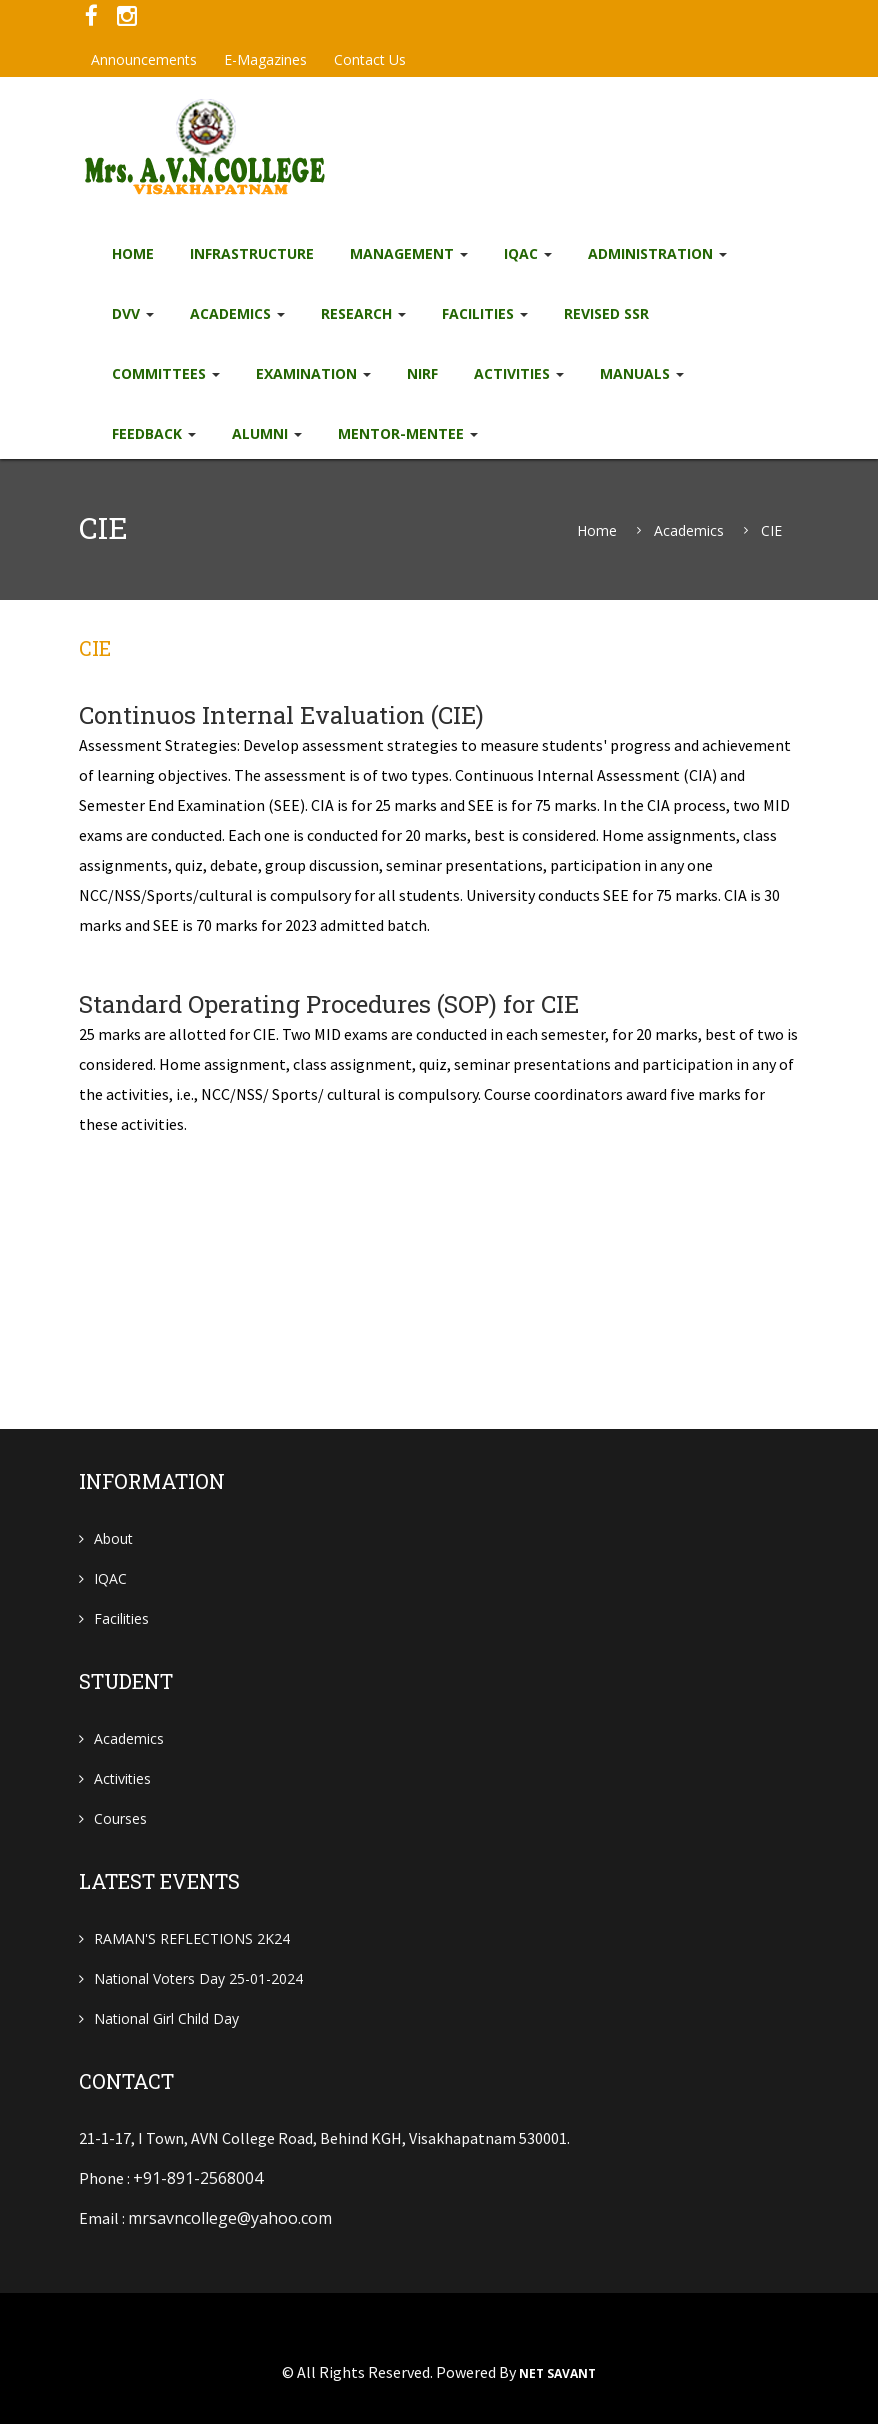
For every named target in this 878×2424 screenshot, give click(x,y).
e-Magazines (265, 59)
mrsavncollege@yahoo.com (230, 2218)
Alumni (267, 433)
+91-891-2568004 (198, 2178)
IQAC (528, 253)
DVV (133, 313)
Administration (657, 253)
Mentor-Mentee (408, 433)
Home (133, 253)
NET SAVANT (557, 2374)
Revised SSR (606, 313)
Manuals (642, 373)
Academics (237, 313)
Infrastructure (252, 253)
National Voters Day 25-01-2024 (198, 1978)
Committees (166, 373)
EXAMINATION (313, 373)
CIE (771, 531)
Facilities (485, 313)
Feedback (154, 433)
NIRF (422, 373)
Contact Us (370, 59)
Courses (120, 1818)
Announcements (144, 59)
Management (409, 253)
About (113, 1538)
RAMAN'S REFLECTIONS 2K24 (192, 1938)
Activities (519, 373)
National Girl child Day (166, 2018)
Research (363, 313)
